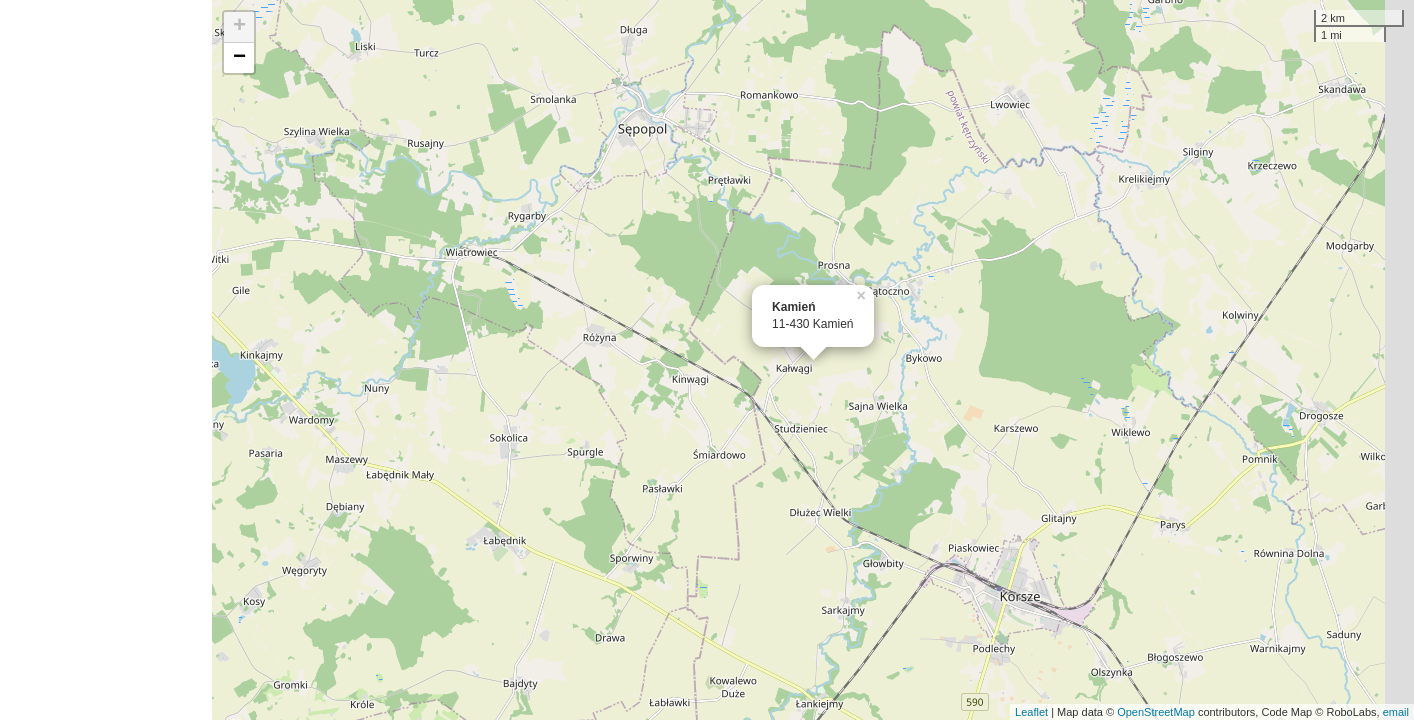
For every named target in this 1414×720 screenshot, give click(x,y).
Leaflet (1031, 712)
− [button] (239, 58)
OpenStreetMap (1156, 712)
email (1396, 712)
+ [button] (239, 27)
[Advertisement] (106, 360)
